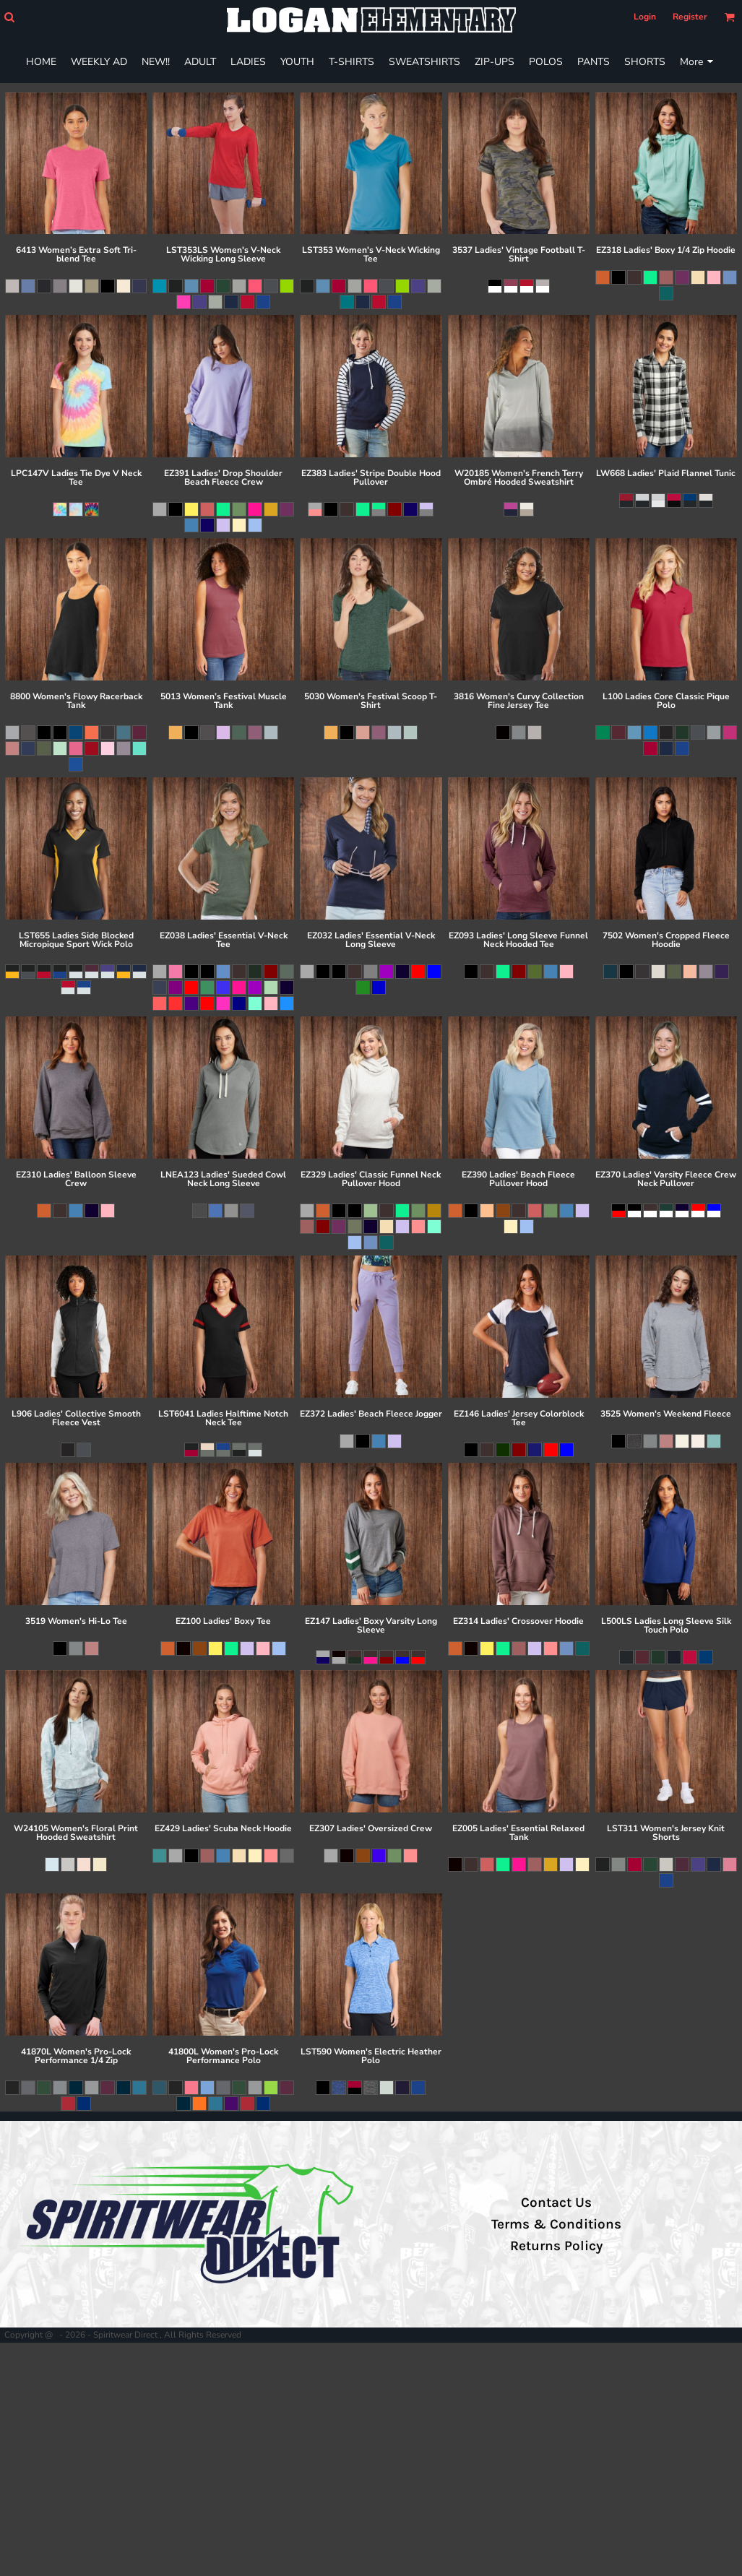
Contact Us (556, 2202)
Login (645, 16)
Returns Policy (556, 2246)
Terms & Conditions (556, 2224)
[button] (9, 17)
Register (690, 16)
